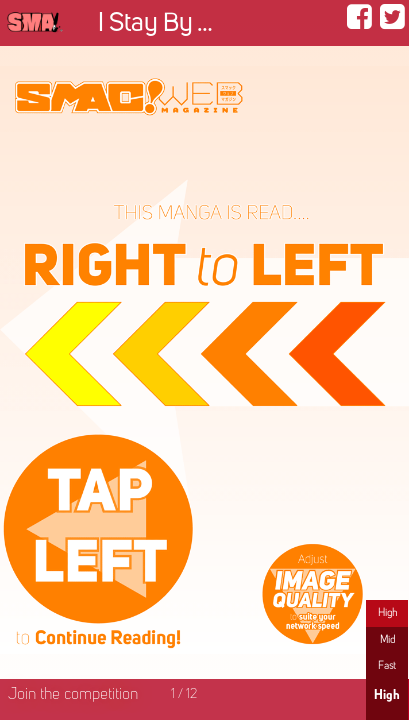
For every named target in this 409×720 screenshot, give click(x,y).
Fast (387, 666)
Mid (387, 640)
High (387, 613)
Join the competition (73, 695)
